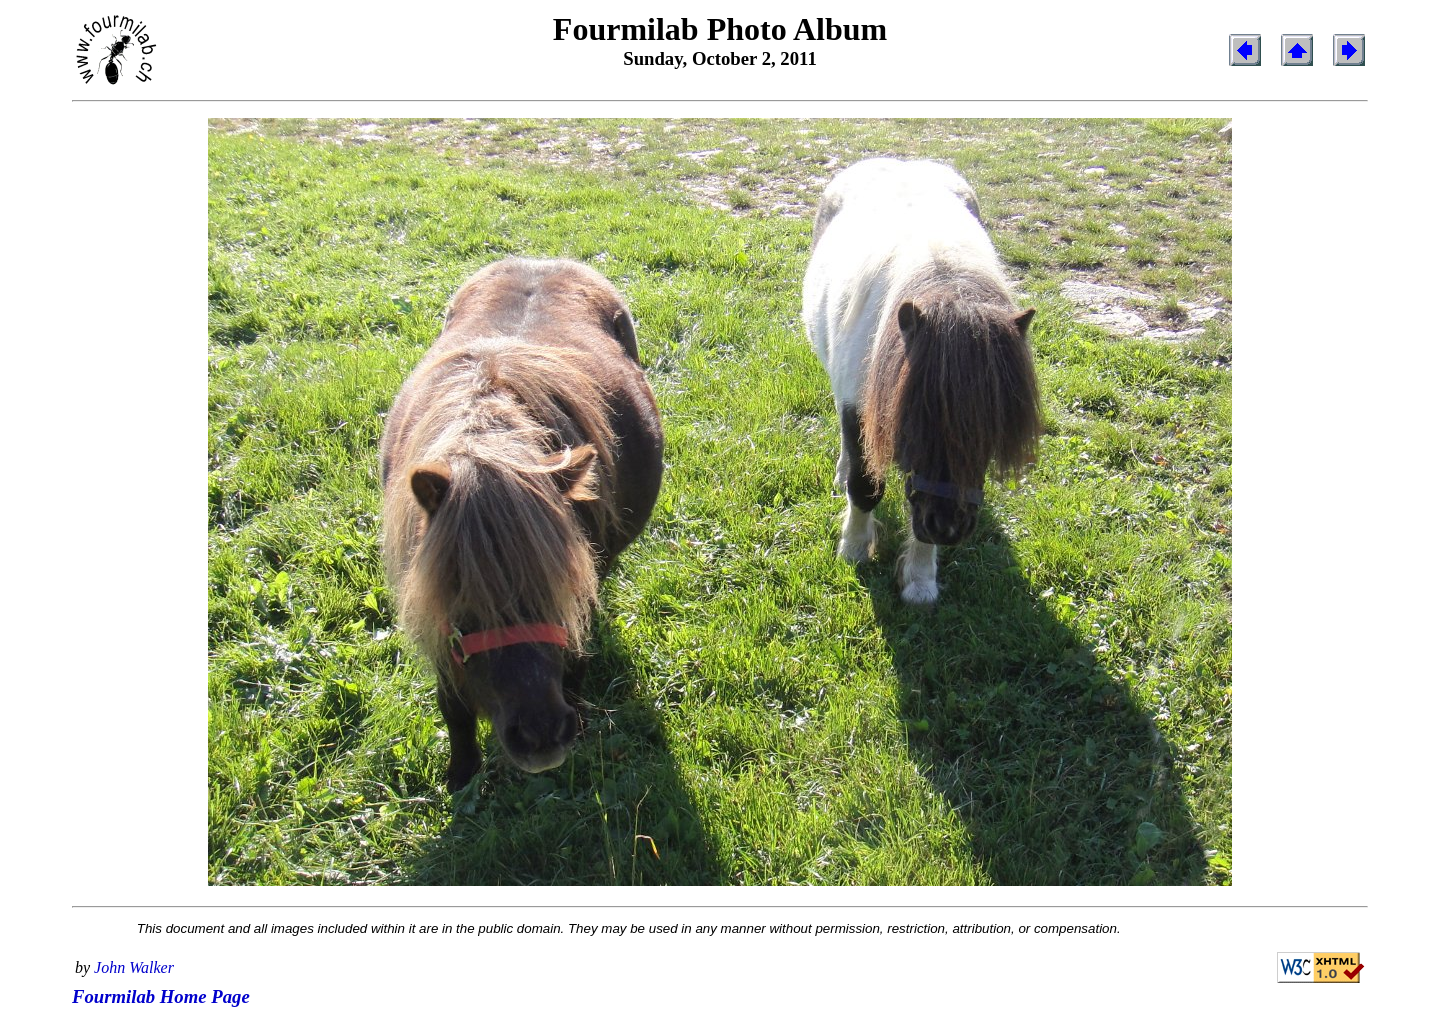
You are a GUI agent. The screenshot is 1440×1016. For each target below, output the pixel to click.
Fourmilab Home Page (161, 996)
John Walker (134, 967)
